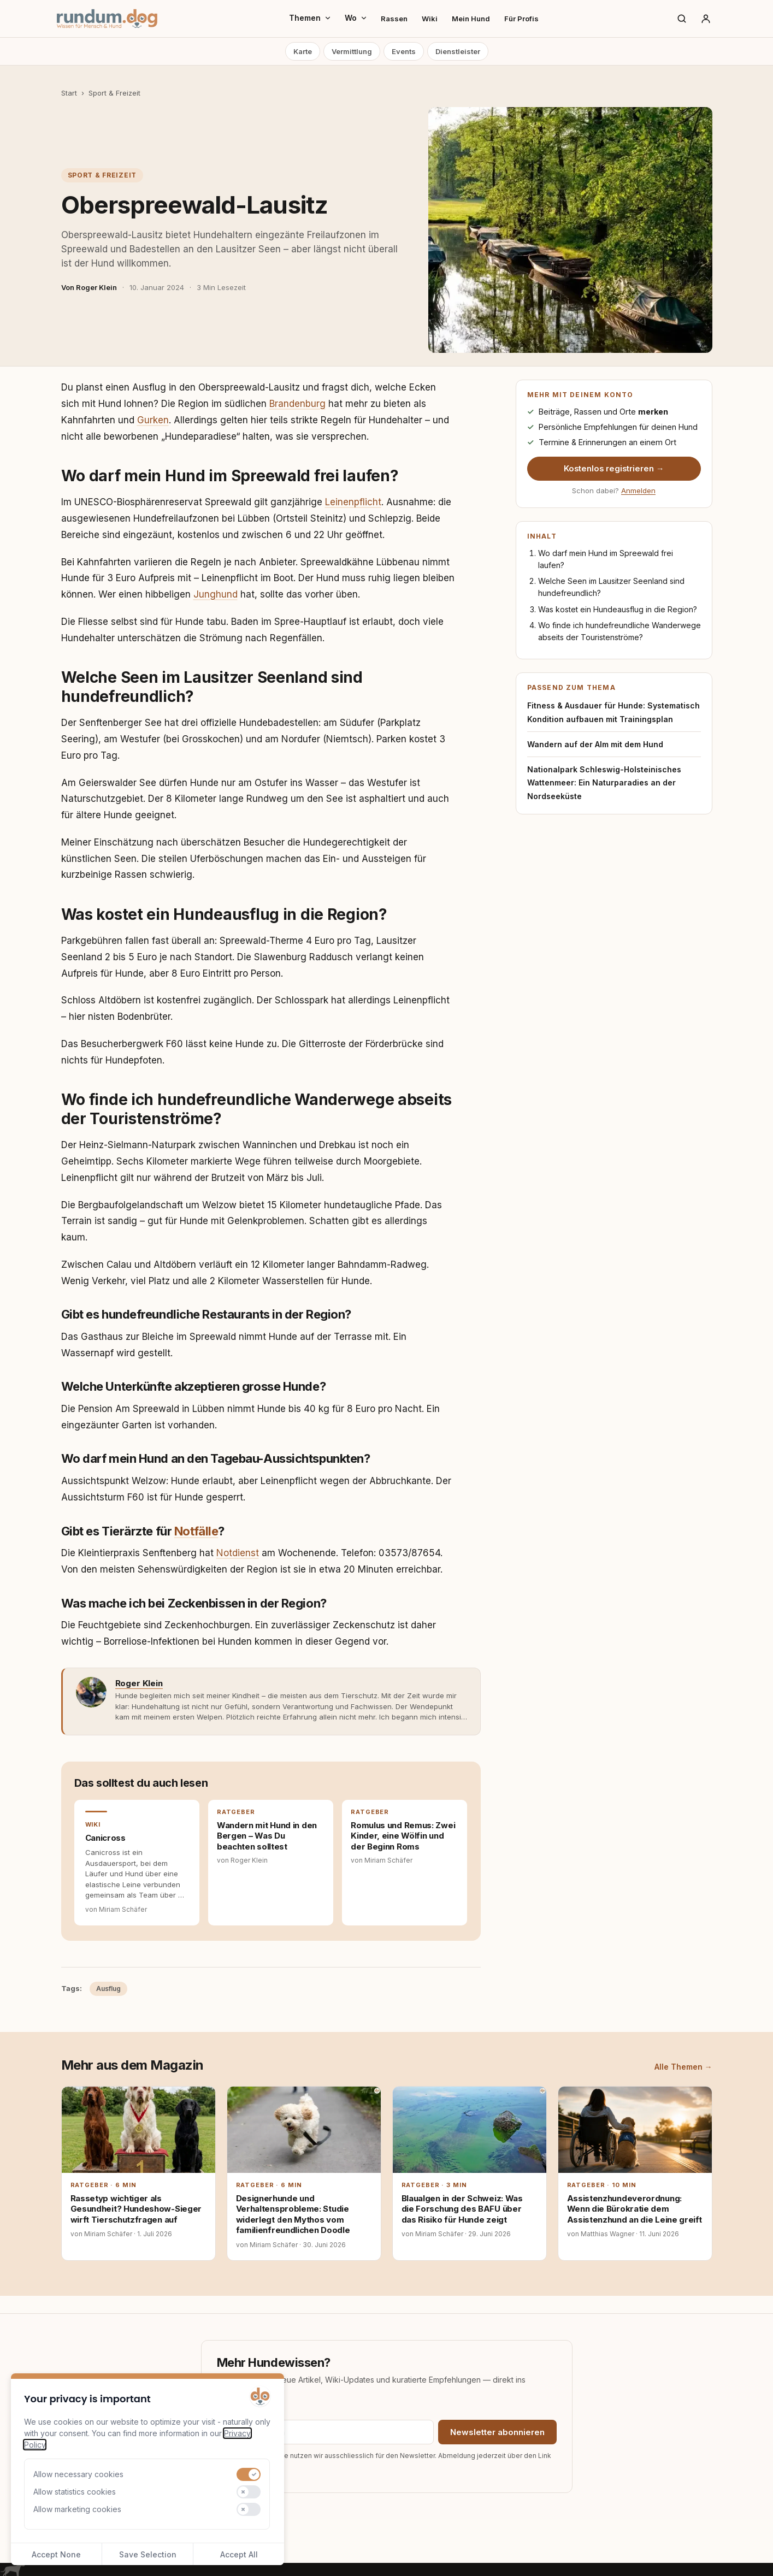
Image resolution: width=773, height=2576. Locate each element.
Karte (302, 51)
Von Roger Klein (89, 287)
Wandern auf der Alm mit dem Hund (595, 744)
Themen (310, 17)
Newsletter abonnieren (497, 2432)
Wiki (430, 18)
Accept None (56, 2554)
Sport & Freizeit (114, 92)
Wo (356, 17)
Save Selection (147, 2554)
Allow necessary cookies (78, 2474)
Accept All (239, 2554)
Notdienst (237, 1552)
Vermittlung (352, 51)
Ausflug (108, 1988)
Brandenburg (297, 403)
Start (69, 92)
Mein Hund (471, 18)
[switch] (249, 2474)
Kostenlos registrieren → (614, 469)
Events (404, 51)
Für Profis (521, 18)
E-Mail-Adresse (243, 2412)
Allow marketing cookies (77, 2509)
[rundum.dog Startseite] (107, 18)
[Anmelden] (706, 18)
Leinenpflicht (353, 502)
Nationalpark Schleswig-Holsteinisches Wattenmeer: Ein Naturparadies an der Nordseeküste (604, 783)
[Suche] (682, 18)
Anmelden (638, 490)
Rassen (394, 18)
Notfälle (196, 1531)
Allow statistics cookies (74, 2491)
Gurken (153, 420)
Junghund (215, 594)
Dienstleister (457, 51)
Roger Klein (139, 1683)
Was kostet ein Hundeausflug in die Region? (617, 609)
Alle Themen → (683, 2066)
